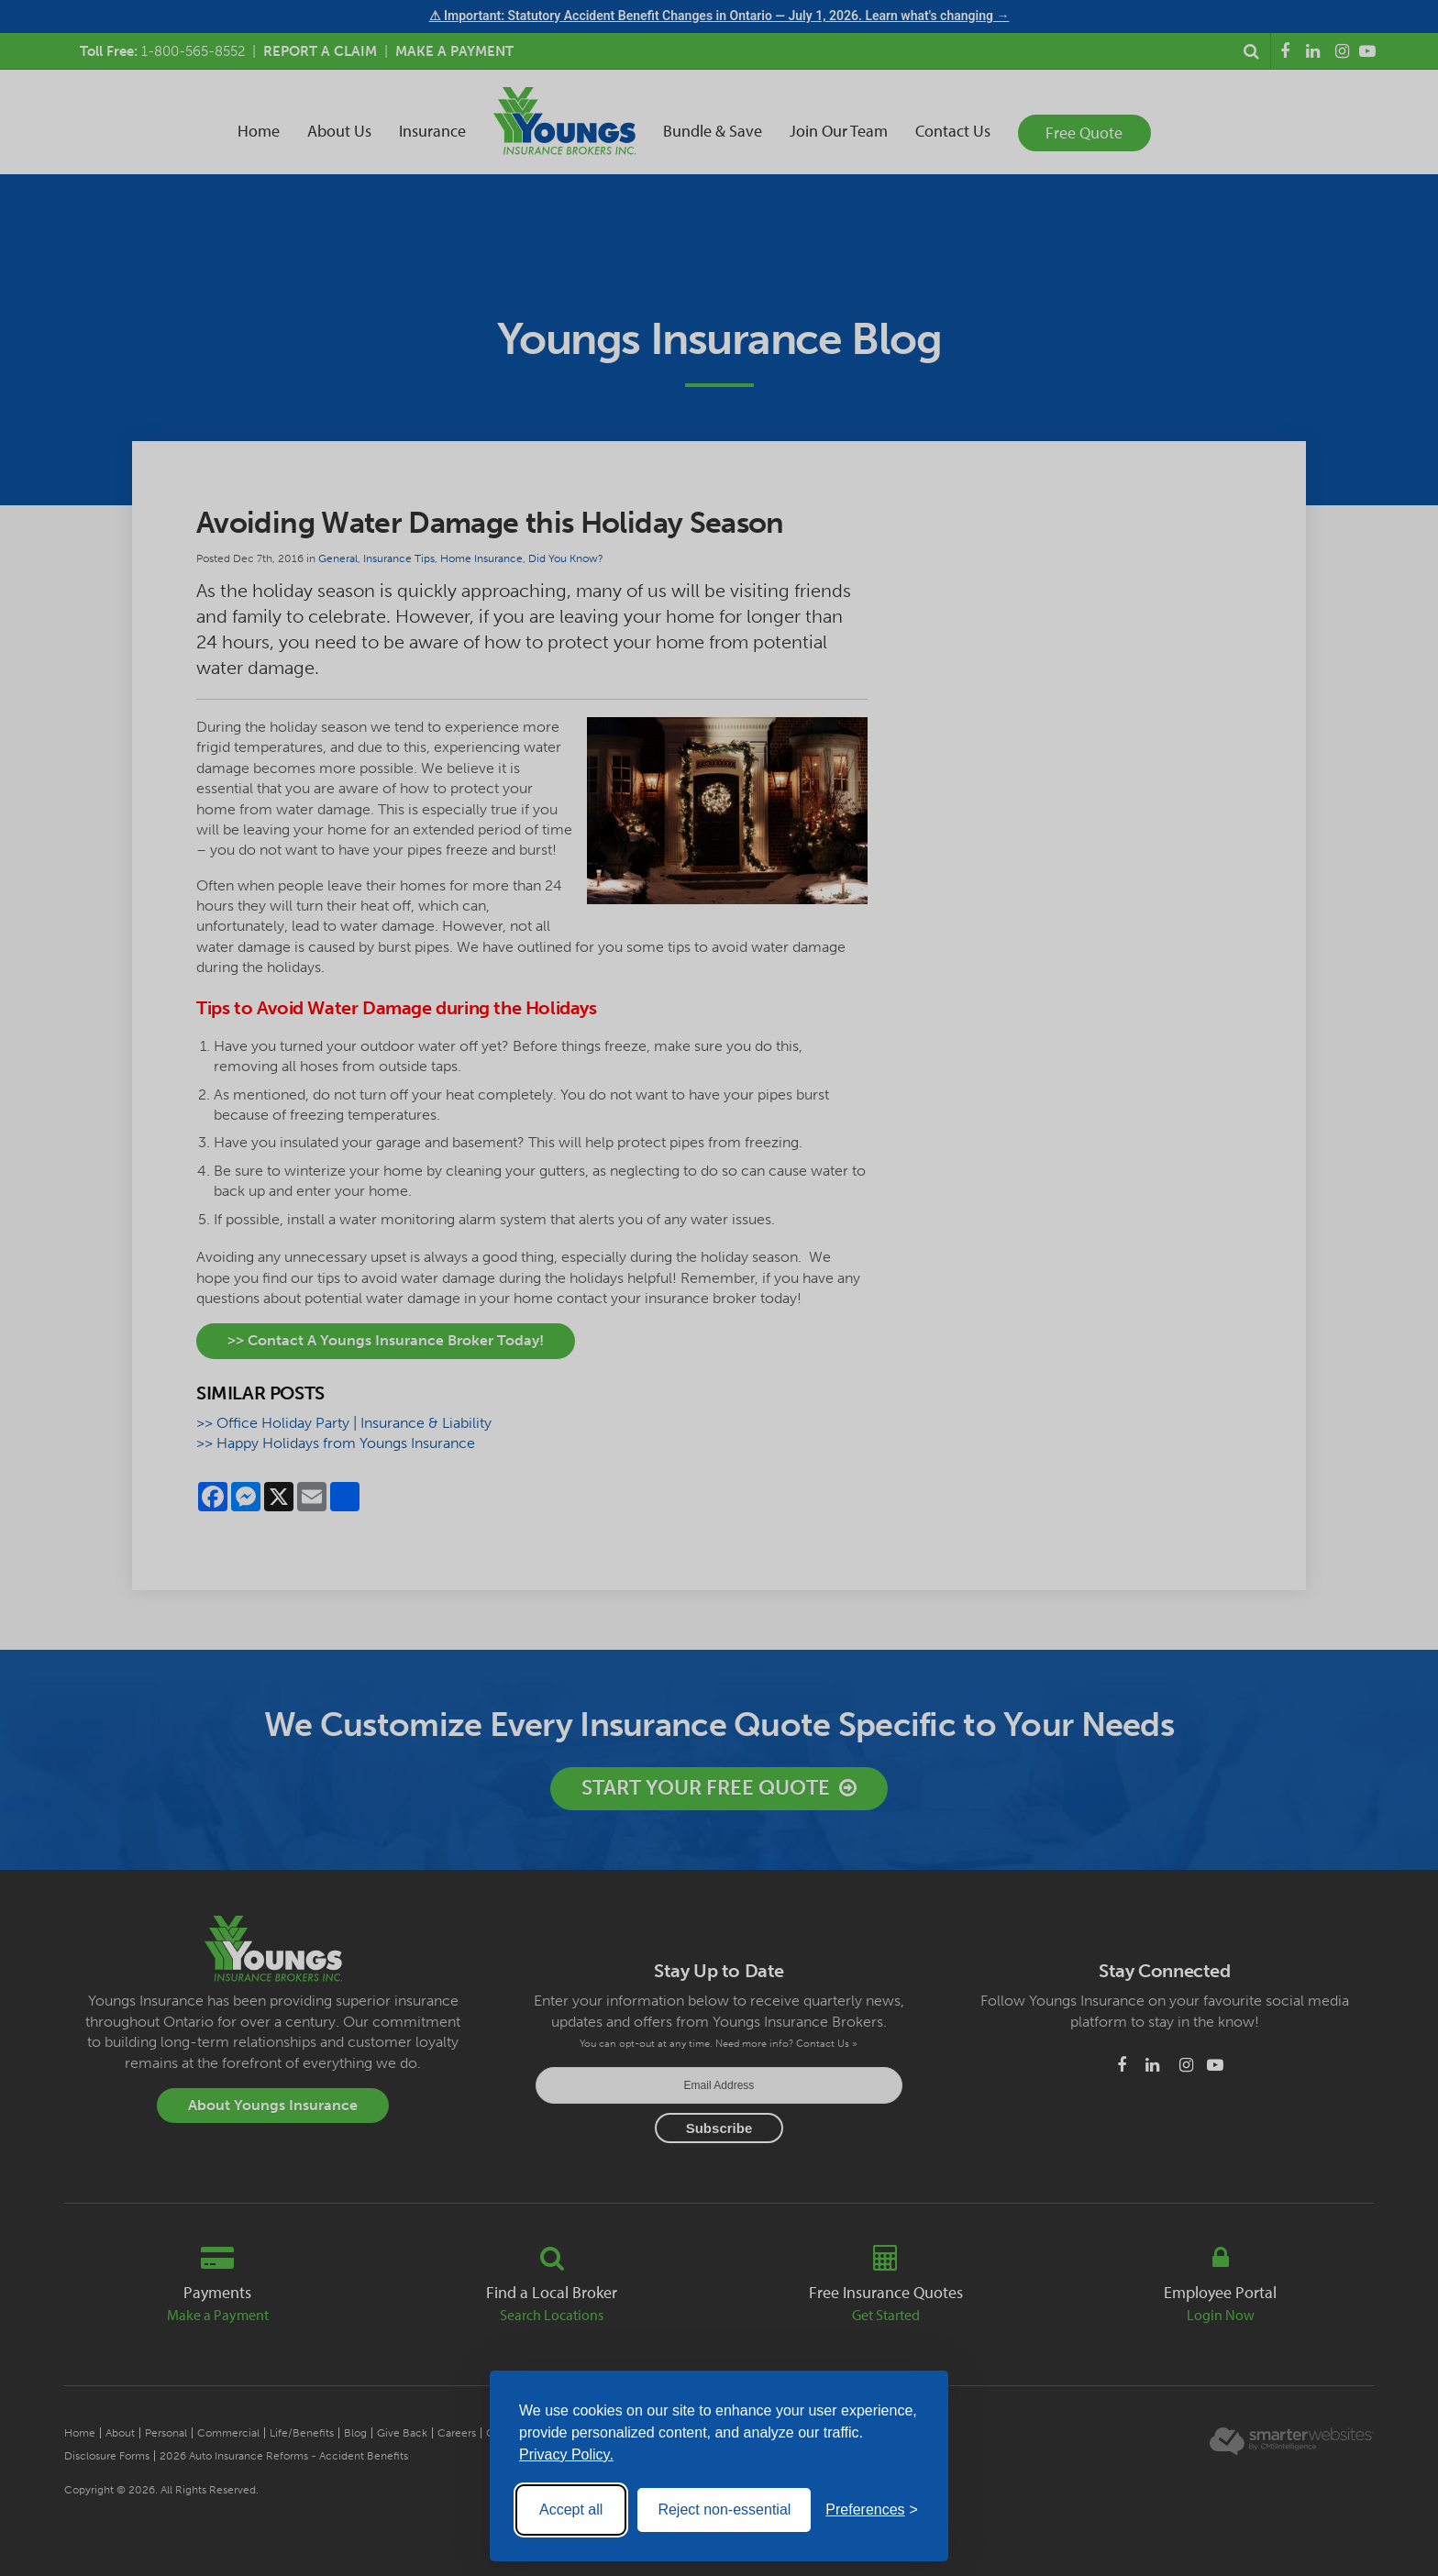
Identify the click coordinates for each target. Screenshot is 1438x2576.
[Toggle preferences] (871, 2510)
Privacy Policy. (566, 2454)
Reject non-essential (724, 2509)
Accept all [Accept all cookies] (571, 2509)
